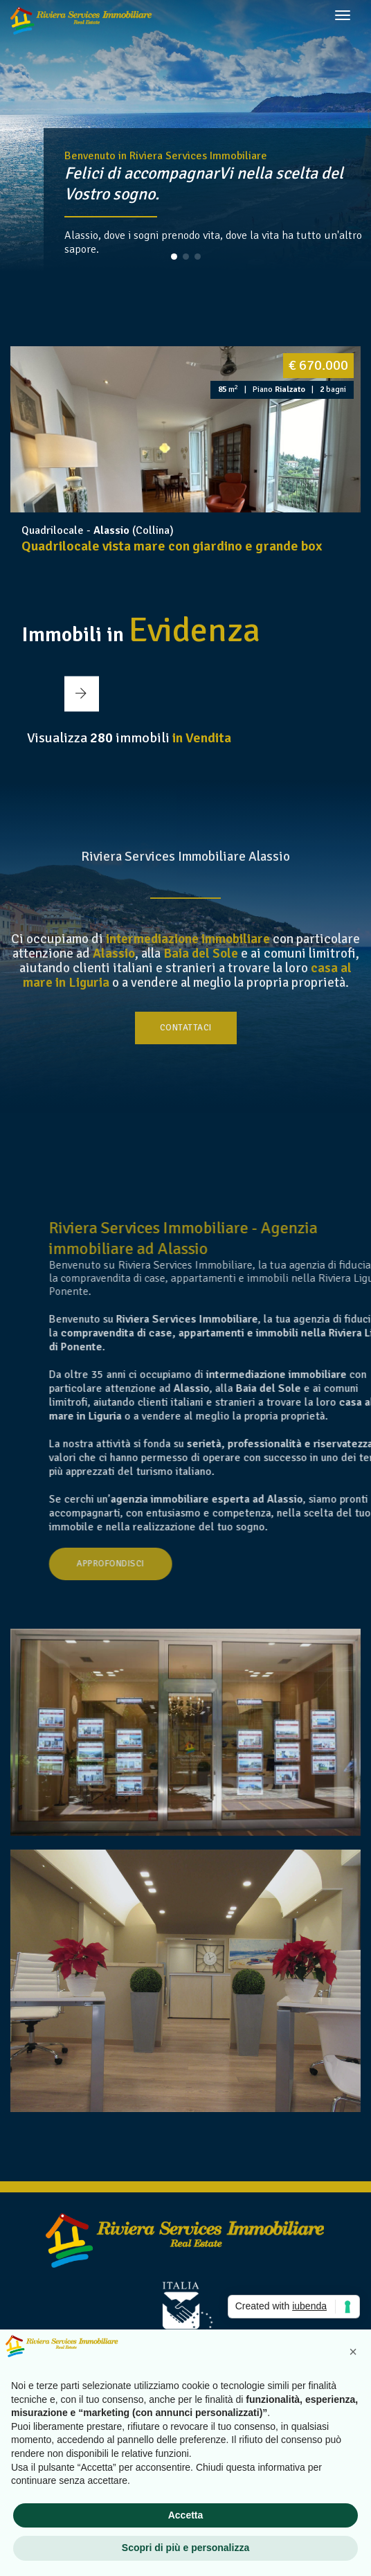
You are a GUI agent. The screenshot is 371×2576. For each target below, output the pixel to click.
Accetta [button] (185, 2515)
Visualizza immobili (129, 737)
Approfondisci (173, 1563)
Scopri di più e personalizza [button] (185, 2547)
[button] (174, 256)
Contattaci (186, 1027)
